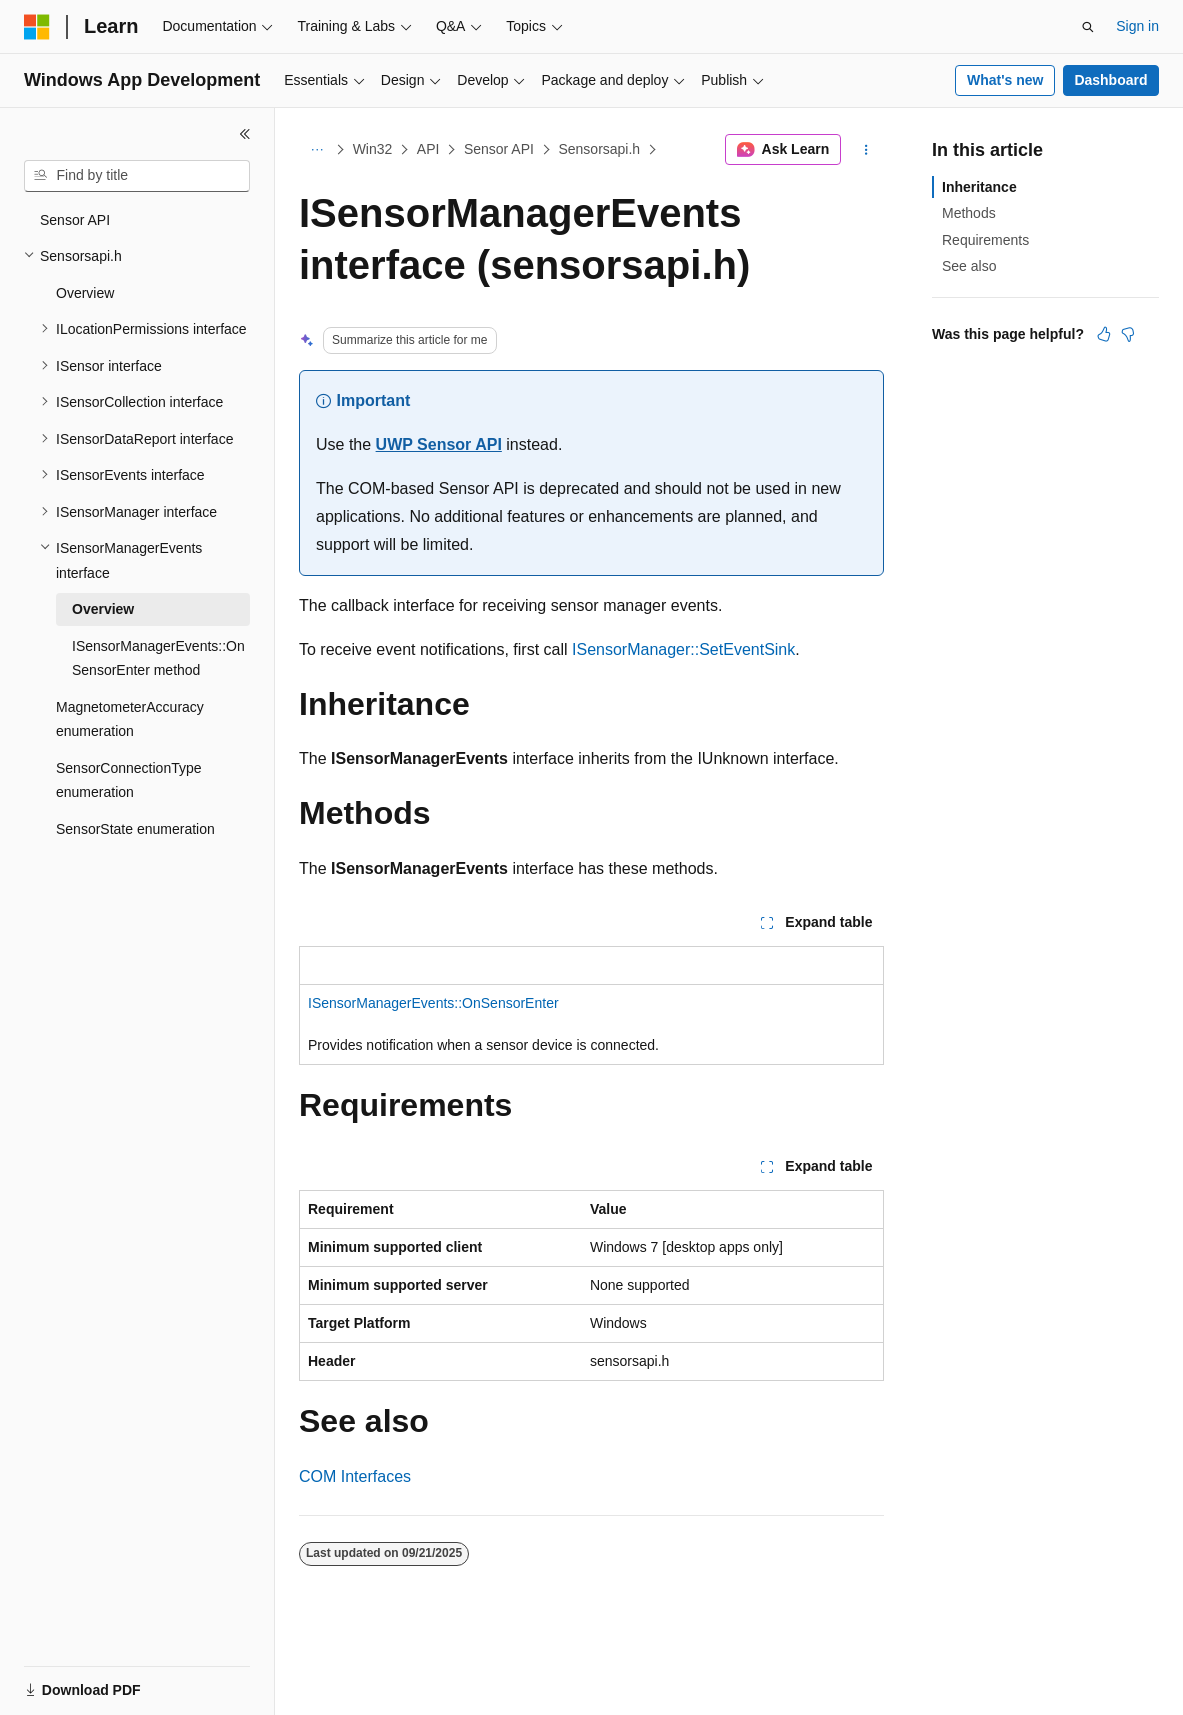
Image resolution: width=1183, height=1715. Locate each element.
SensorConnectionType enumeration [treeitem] (129, 780)
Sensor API (499, 149)
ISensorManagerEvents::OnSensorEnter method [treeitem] (158, 658)
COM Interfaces (355, 1476)
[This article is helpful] (1104, 334)
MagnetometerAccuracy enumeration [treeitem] (130, 719)
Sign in (1137, 26)
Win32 (373, 149)
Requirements (985, 240)
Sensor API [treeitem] (75, 220)
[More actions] (866, 150)
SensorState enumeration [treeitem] (135, 829)
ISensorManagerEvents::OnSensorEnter (433, 1003)
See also (969, 266)
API (428, 149)
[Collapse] (245, 134)
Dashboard (1110, 80)
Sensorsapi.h (599, 149)
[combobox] (137, 176)
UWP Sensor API (439, 444)
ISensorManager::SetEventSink (683, 649)
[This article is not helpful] (1128, 334)
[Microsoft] (37, 27)
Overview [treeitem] (85, 293)
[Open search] (1088, 27)
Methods (969, 213)
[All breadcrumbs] (316, 150)
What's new (1005, 80)
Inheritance (979, 187)
